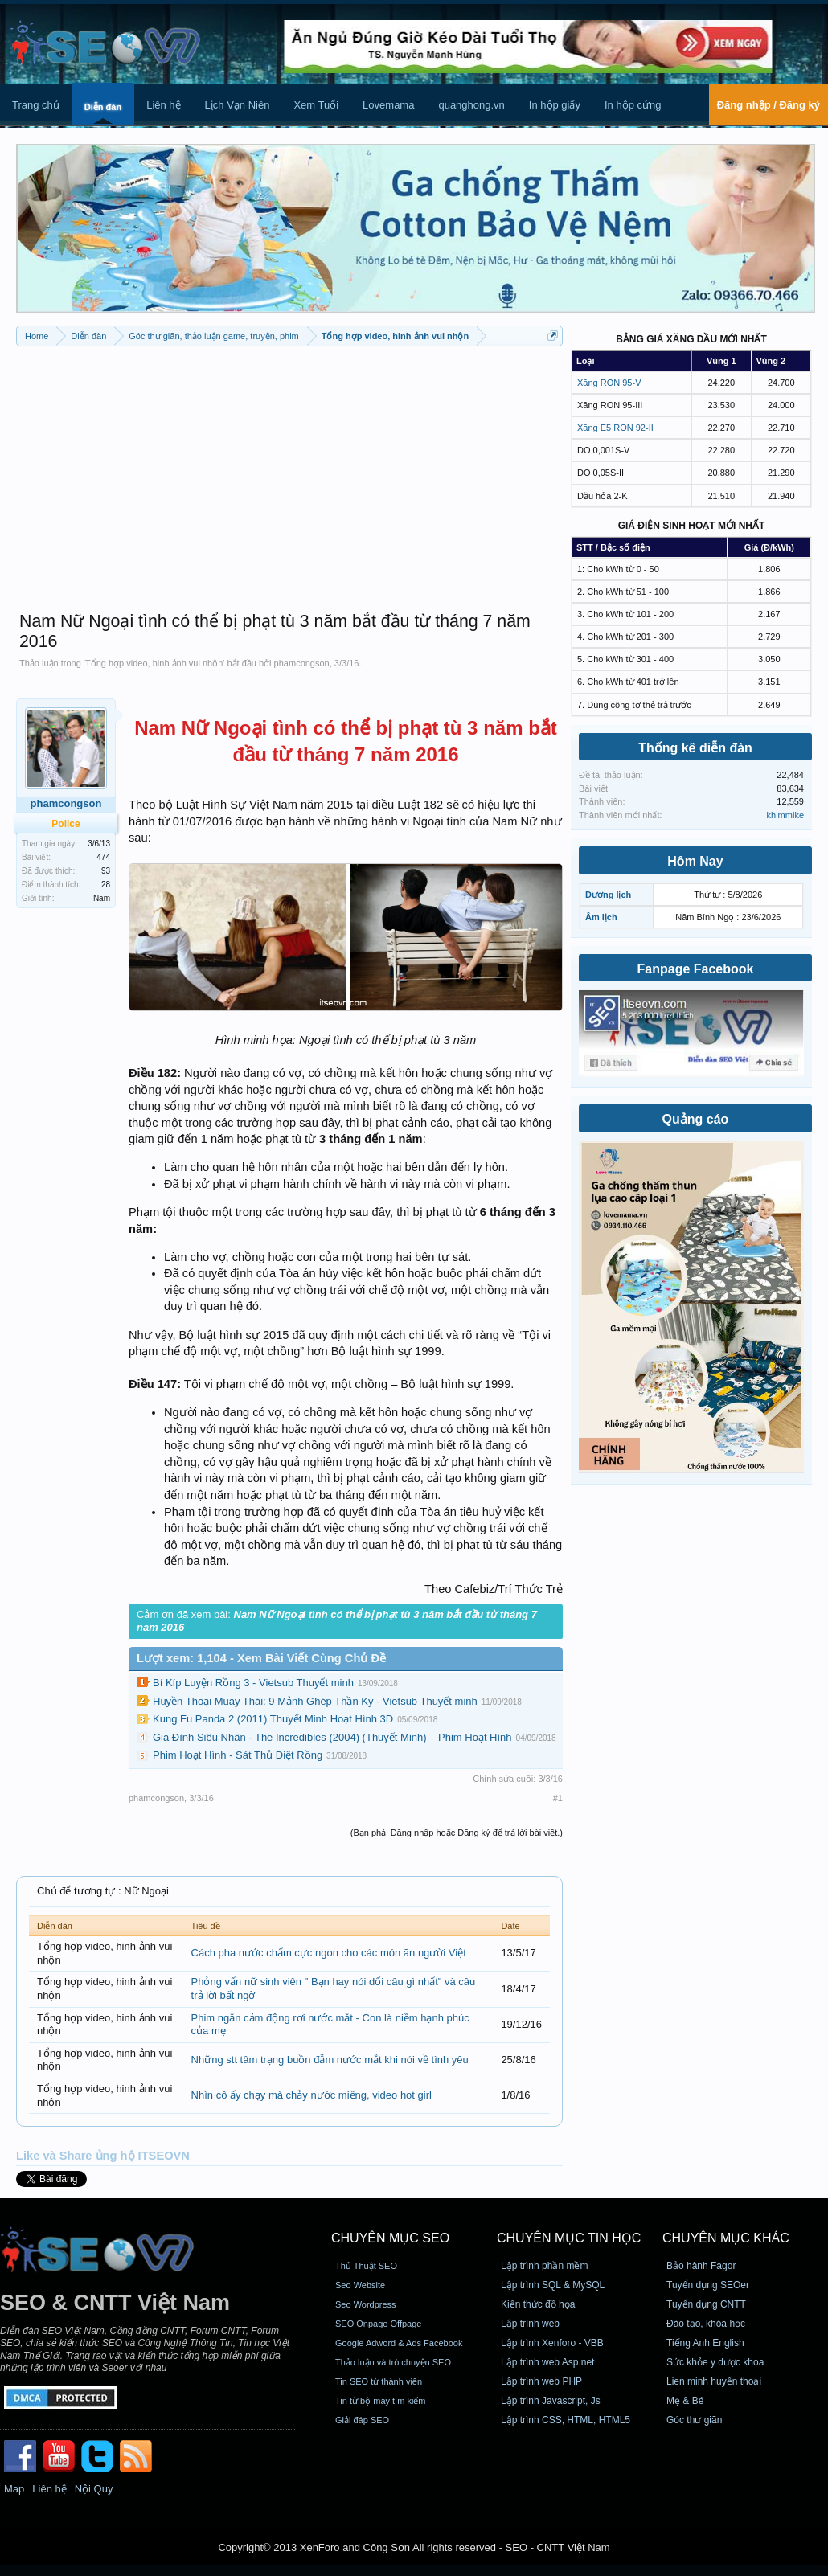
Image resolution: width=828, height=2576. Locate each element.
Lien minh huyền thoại (713, 2381)
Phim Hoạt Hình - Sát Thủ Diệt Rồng (237, 1755)
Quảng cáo (695, 1119)
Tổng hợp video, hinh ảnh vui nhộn (154, 663)
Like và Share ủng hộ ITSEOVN (103, 2155)
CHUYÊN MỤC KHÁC (725, 2238)
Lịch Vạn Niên (237, 105)
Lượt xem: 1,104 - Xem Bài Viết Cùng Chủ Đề (261, 1658)
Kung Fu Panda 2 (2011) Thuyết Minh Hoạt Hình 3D (273, 1719)
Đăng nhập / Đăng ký (768, 105)
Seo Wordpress (365, 2304)
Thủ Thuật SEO (366, 2266)
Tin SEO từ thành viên (378, 2381)
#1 (558, 1798)
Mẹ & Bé (684, 2400)
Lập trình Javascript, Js (551, 2400)
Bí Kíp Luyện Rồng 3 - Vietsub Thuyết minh (253, 1683)
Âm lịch (601, 917)
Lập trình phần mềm (544, 2265)
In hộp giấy (554, 105)
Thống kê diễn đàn (695, 748)
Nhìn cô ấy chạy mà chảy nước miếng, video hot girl (311, 2095)
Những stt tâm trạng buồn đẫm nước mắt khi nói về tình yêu (330, 2060)
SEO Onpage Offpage (378, 2323)
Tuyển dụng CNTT (706, 2304)
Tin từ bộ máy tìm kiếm (380, 2401)
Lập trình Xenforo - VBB (552, 2343)
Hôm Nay (695, 861)
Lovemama (388, 105)
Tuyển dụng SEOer (707, 2285)
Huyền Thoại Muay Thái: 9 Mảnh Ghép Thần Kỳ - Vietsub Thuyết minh (315, 1701)
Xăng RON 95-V (609, 382)
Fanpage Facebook (695, 969)
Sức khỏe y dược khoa (715, 2362)
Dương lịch (608, 894)
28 (105, 884)
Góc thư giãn (694, 2420)
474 (103, 857)
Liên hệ (163, 105)
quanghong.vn (471, 105)
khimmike (785, 815)
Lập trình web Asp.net (547, 2362)
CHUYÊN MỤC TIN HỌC (569, 2238)
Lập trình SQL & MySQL (553, 2285)
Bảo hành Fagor (701, 2265)
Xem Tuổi (315, 105)
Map (14, 2489)
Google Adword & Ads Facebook (398, 2343)
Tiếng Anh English (705, 2343)
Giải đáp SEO (362, 2420)
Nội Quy (94, 2489)
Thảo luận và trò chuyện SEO (393, 2362)
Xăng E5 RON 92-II (615, 427)
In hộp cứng (633, 105)
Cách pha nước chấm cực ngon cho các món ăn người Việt (328, 1953)
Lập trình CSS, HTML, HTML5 (565, 2420)
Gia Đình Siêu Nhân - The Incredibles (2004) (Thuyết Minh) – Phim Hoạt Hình (332, 1737)
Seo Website (360, 2285)
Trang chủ (35, 105)
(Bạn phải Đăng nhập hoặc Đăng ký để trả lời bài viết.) (456, 1832)
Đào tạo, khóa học (705, 2323)
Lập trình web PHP (541, 2381)
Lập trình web (530, 2323)
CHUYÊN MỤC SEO (390, 2238)
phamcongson (302, 663)
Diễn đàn (102, 107)
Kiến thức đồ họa (538, 2304)
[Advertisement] (289, 471)
